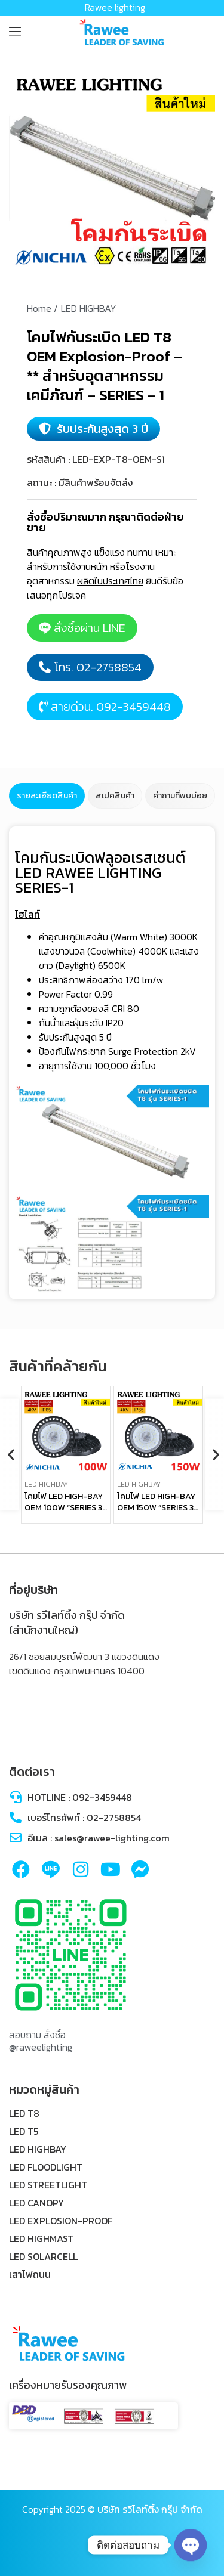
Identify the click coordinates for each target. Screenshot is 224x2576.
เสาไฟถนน (30, 2274)
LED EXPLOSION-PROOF (60, 2221)
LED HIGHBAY (37, 2149)
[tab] (47, 796)
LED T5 (23, 2131)
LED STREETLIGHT (48, 2185)
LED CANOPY (36, 2203)
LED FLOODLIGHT (45, 2167)
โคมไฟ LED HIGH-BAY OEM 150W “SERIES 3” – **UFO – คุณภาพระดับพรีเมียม (157, 1514)
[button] (9, 1454)
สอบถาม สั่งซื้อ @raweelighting (40, 2040)
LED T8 (24, 2113)
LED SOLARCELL (43, 2256)
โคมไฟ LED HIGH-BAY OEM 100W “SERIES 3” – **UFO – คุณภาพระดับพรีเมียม (64, 1514)
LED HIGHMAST (41, 2238)
